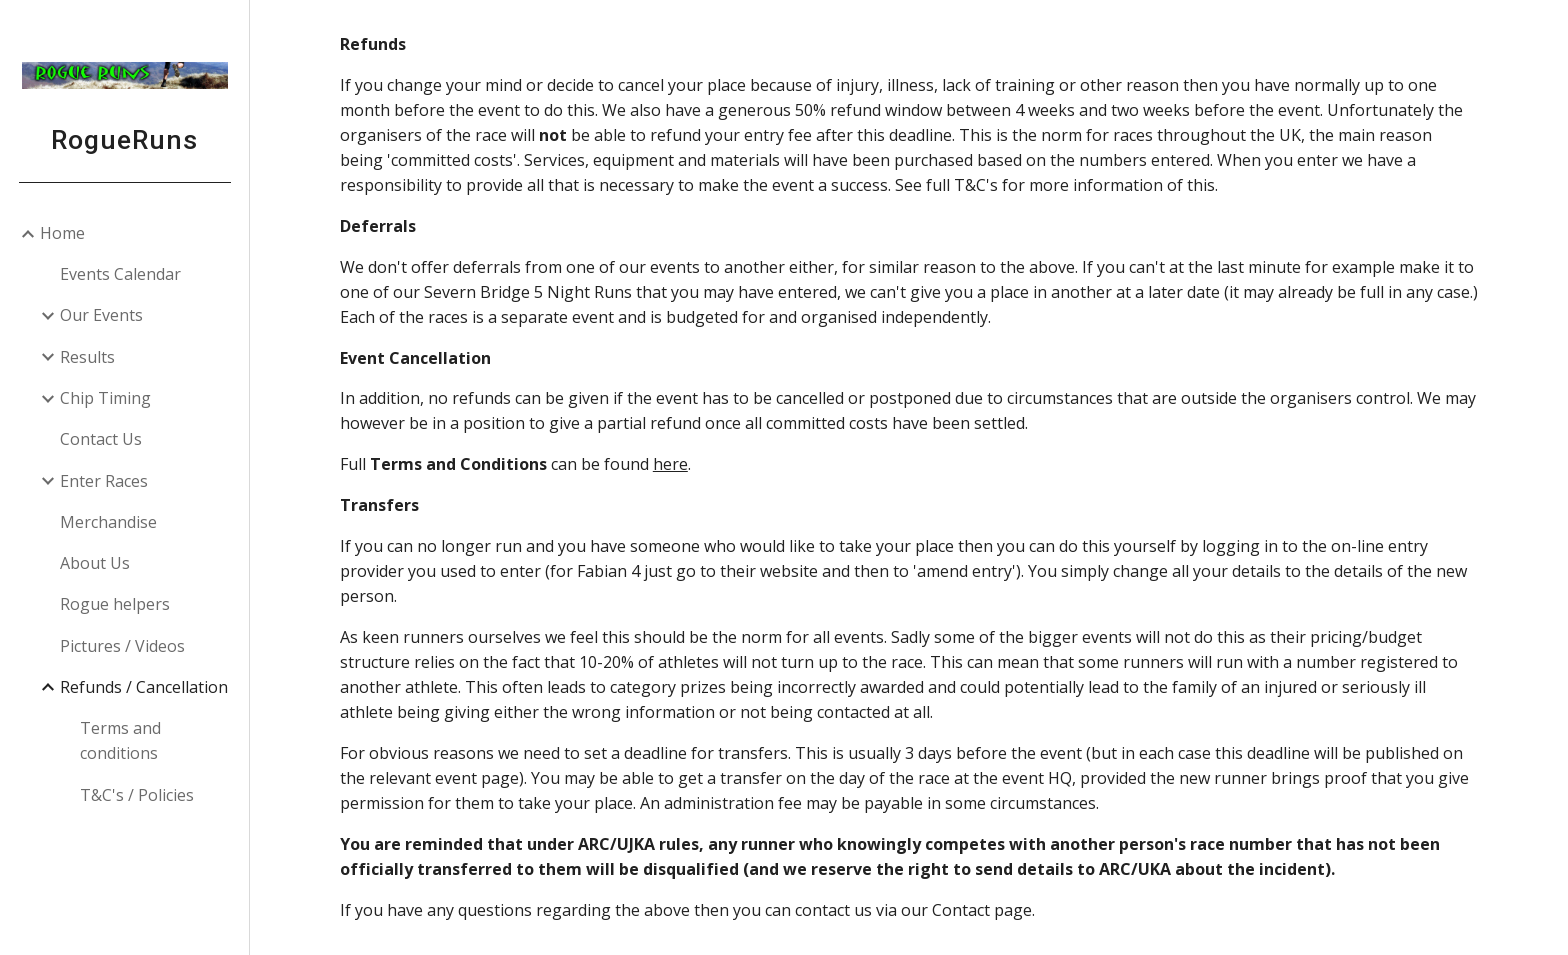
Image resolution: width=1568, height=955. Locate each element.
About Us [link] (95, 563)
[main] (909, 477)
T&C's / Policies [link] (137, 795)
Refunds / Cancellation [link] (144, 687)
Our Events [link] (101, 315)
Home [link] (62, 233)
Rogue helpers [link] (115, 604)
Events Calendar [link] (120, 274)
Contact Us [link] (101, 439)
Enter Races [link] (104, 481)
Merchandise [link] (108, 522)
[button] (1544, 28)
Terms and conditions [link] (120, 740)
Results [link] (87, 357)
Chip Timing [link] (105, 398)
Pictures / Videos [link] (122, 646)
